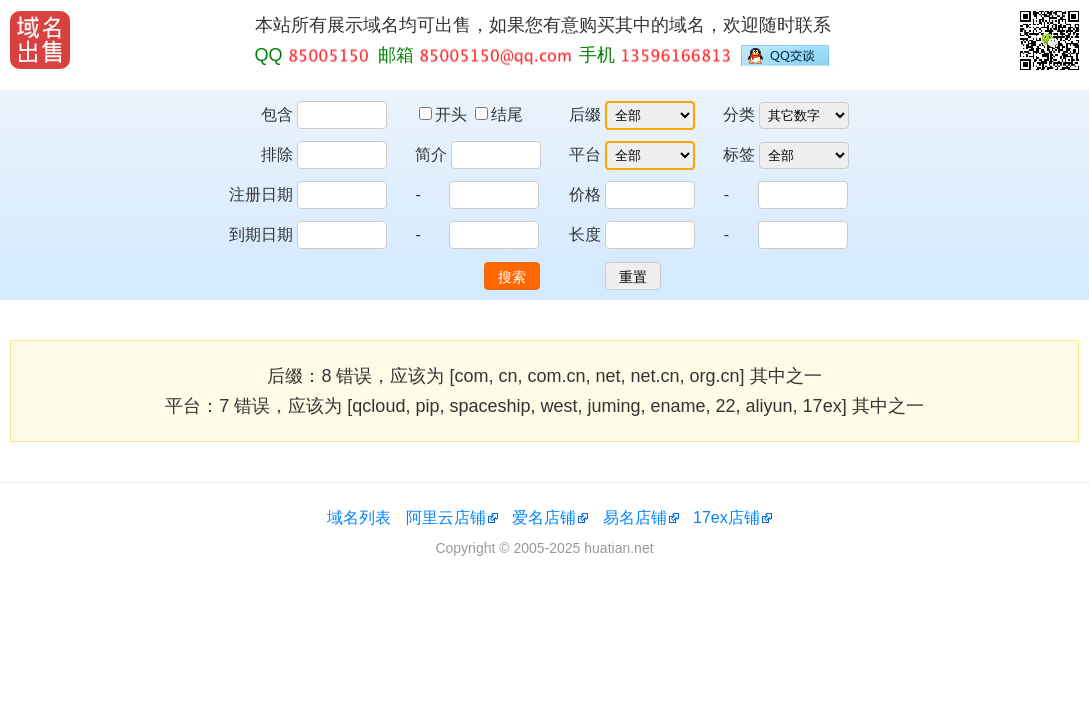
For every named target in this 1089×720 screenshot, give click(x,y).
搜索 (512, 277)
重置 (633, 277)
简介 (431, 154)
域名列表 (359, 517)
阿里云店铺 (446, 517)
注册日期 (261, 194)
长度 (585, 234)
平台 (585, 154)
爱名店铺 (544, 517)
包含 (277, 114)
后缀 (585, 114)
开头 (445, 114)
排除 (277, 154)
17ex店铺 (726, 517)
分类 (739, 114)
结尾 (499, 114)
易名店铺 (635, 517)
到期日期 (261, 234)
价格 (585, 194)
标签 (739, 154)
